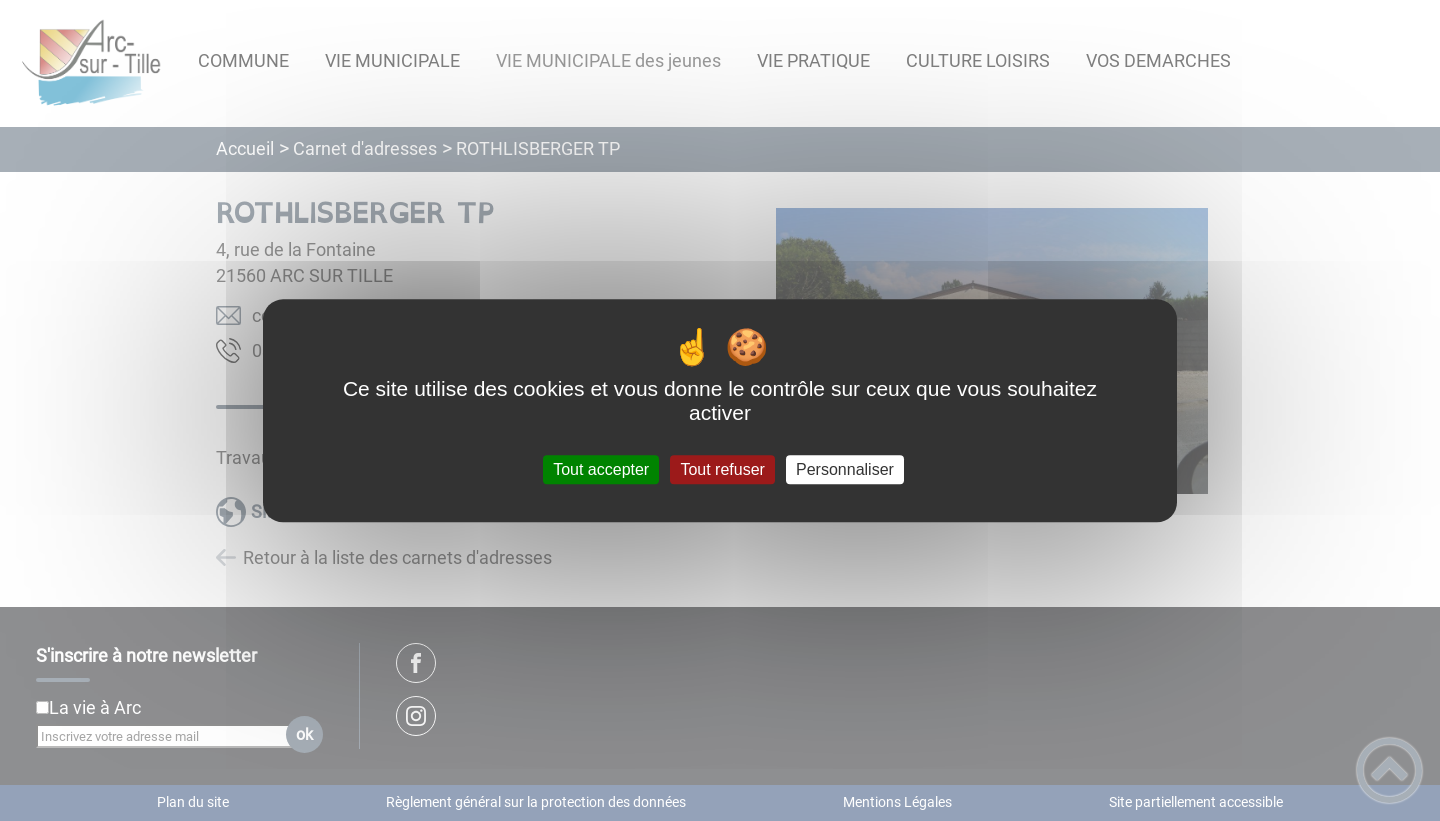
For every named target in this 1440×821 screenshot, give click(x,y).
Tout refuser (722, 469)
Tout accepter (601, 469)
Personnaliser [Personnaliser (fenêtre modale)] (845, 469)
